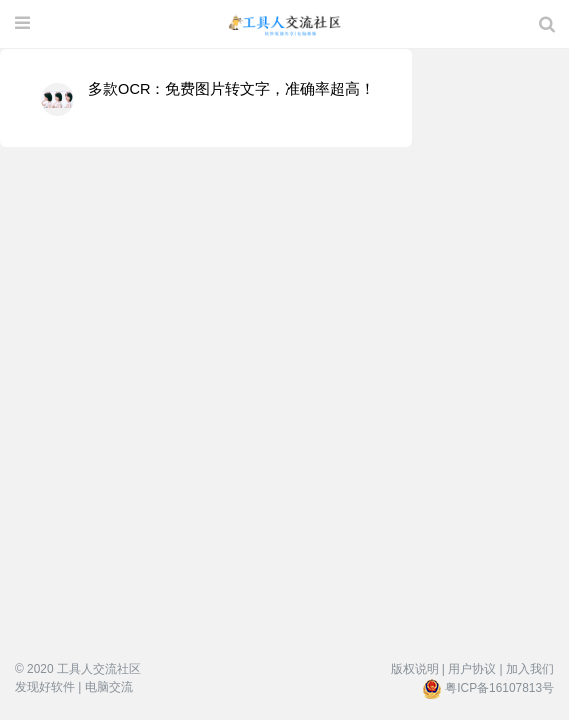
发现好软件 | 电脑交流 (74, 687)
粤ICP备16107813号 (499, 688)
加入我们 (530, 669)
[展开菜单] (22, 24)
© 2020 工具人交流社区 (78, 669)
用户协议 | (475, 669)
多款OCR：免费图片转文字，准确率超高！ (231, 89)
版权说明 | (418, 669)
